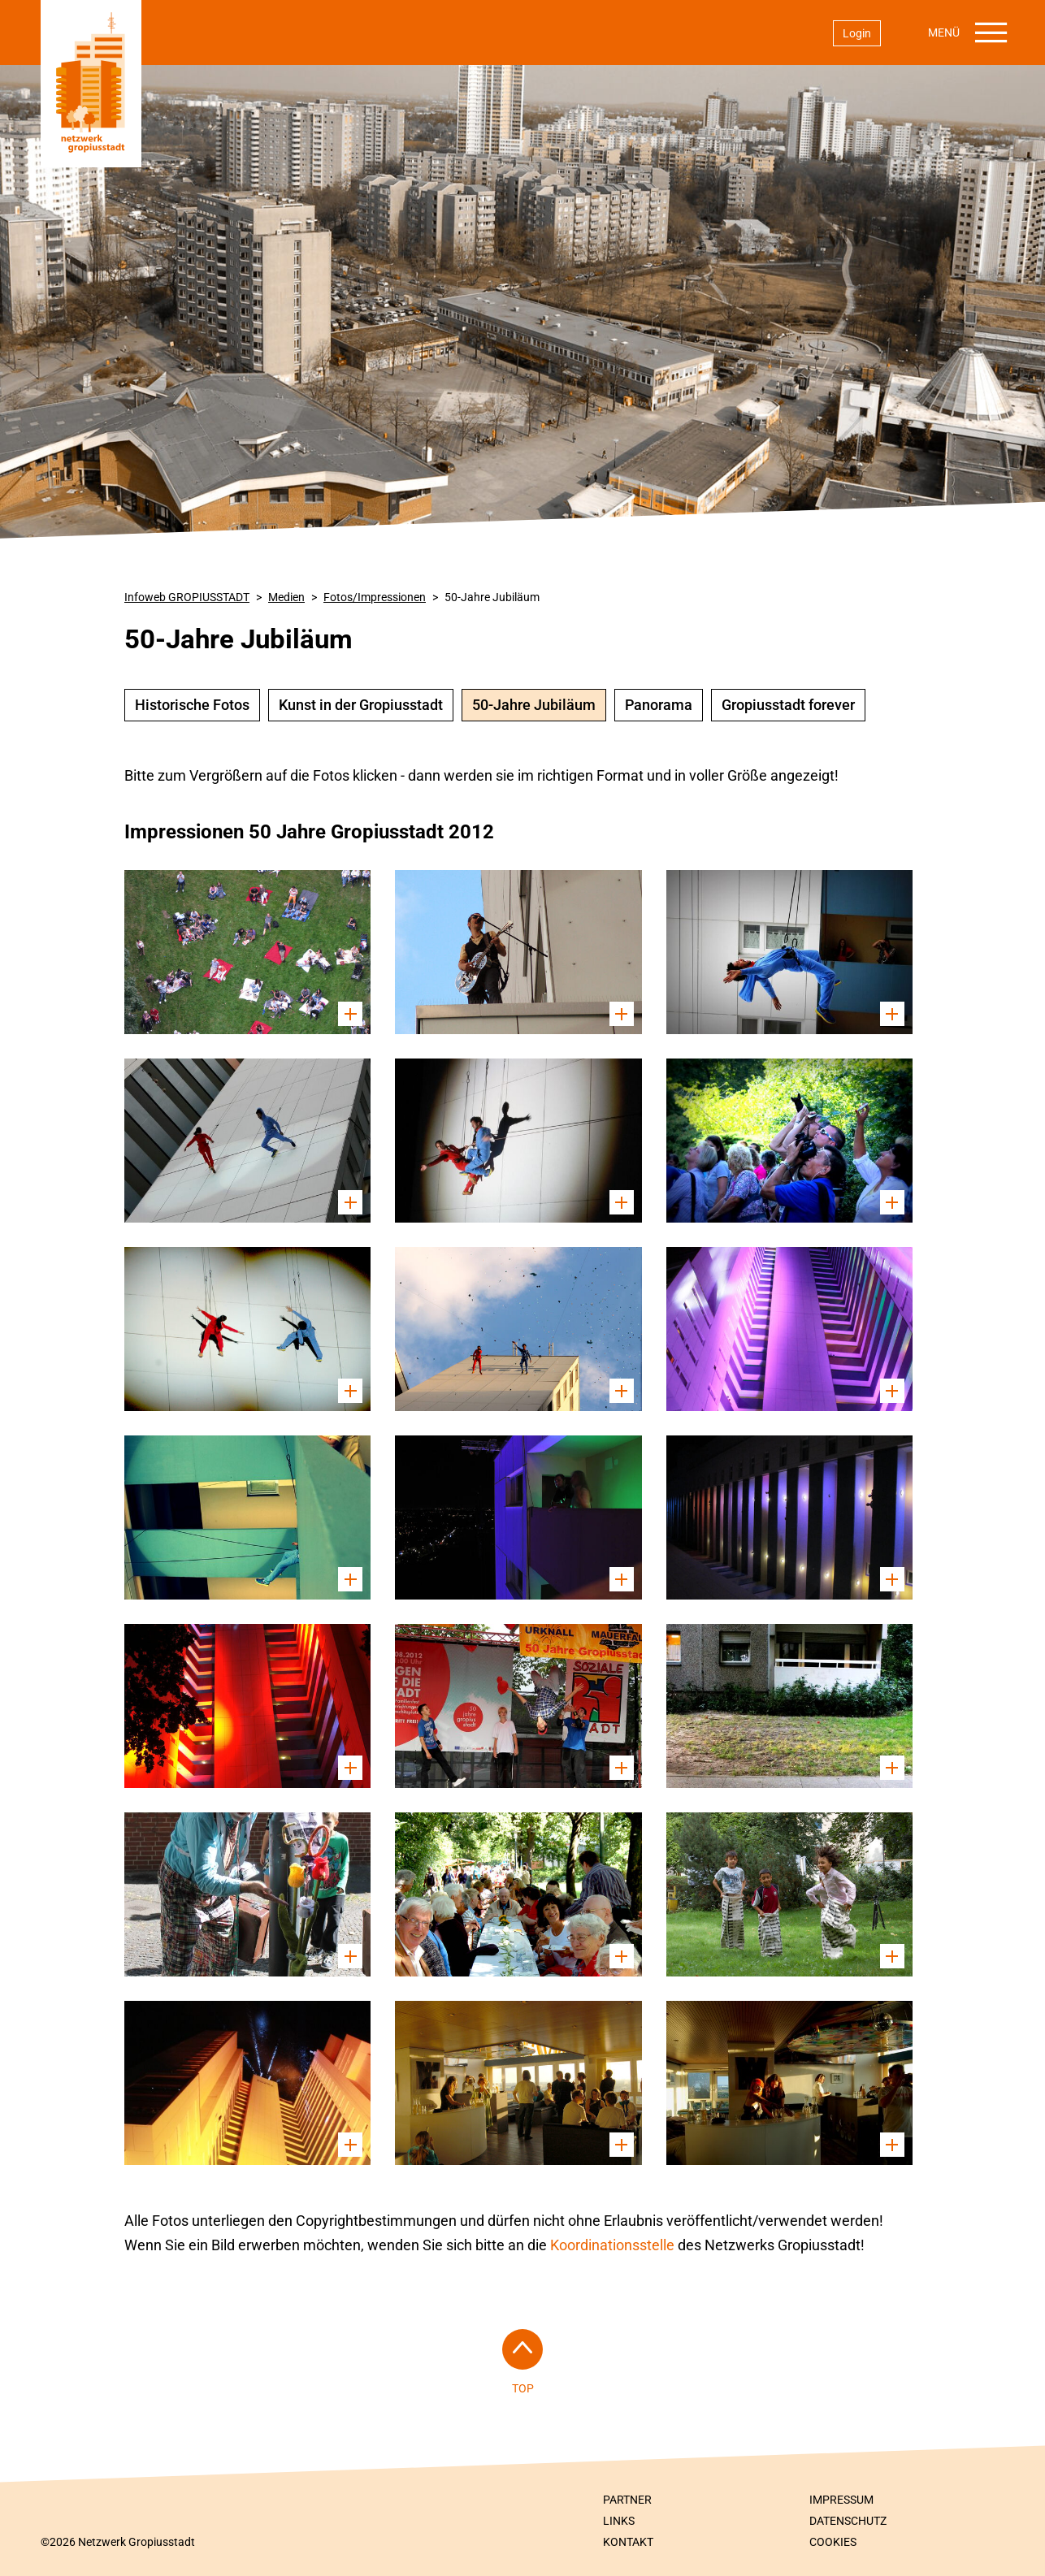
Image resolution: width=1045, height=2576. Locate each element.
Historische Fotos (192, 704)
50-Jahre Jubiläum (492, 597)
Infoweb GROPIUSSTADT (186, 597)
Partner (627, 2499)
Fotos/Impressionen (374, 597)
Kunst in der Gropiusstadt (361, 704)
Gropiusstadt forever (788, 704)
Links (619, 2520)
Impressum (841, 2499)
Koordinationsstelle (614, 2244)
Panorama (658, 704)
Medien (286, 597)
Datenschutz (848, 2520)
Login (857, 33)
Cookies (832, 2541)
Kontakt (628, 2541)
